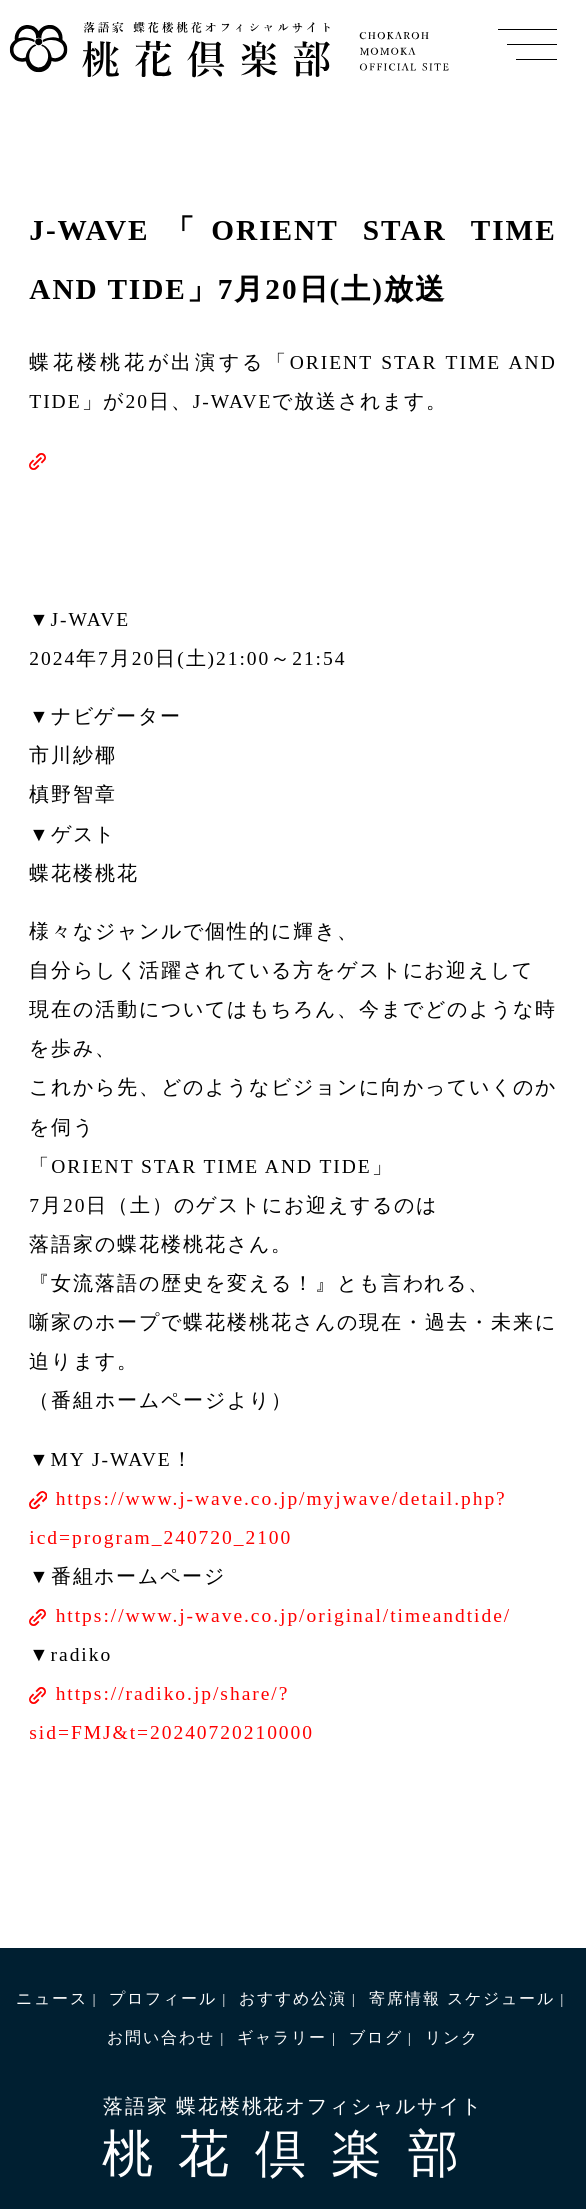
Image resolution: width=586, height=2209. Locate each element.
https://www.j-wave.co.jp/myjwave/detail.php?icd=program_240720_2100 (267, 1518)
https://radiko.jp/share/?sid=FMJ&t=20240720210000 (171, 1713)
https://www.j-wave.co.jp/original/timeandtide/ (284, 1615)
